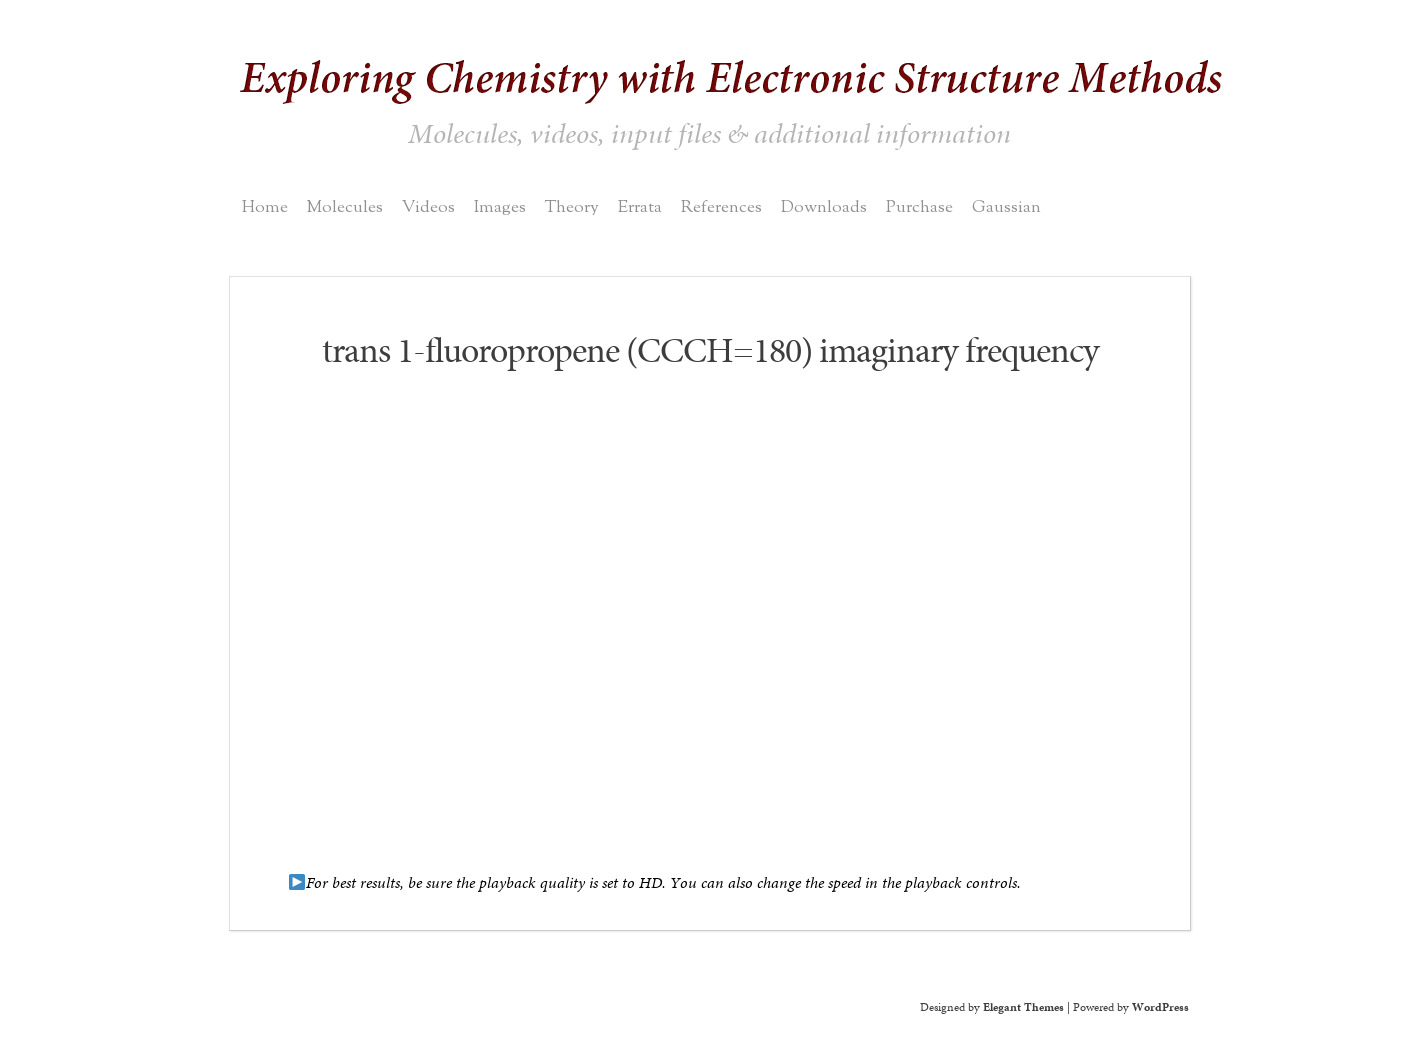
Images (500, 207)
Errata (640, 207)
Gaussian (1006, 207)
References (721, 207)
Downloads (824, 207)
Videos (428, 207)
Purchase (919, 207)
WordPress (1160, 1007)
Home (265, 207)
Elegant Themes (1023, 1007)
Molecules (345, 207)
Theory (572, 207)
